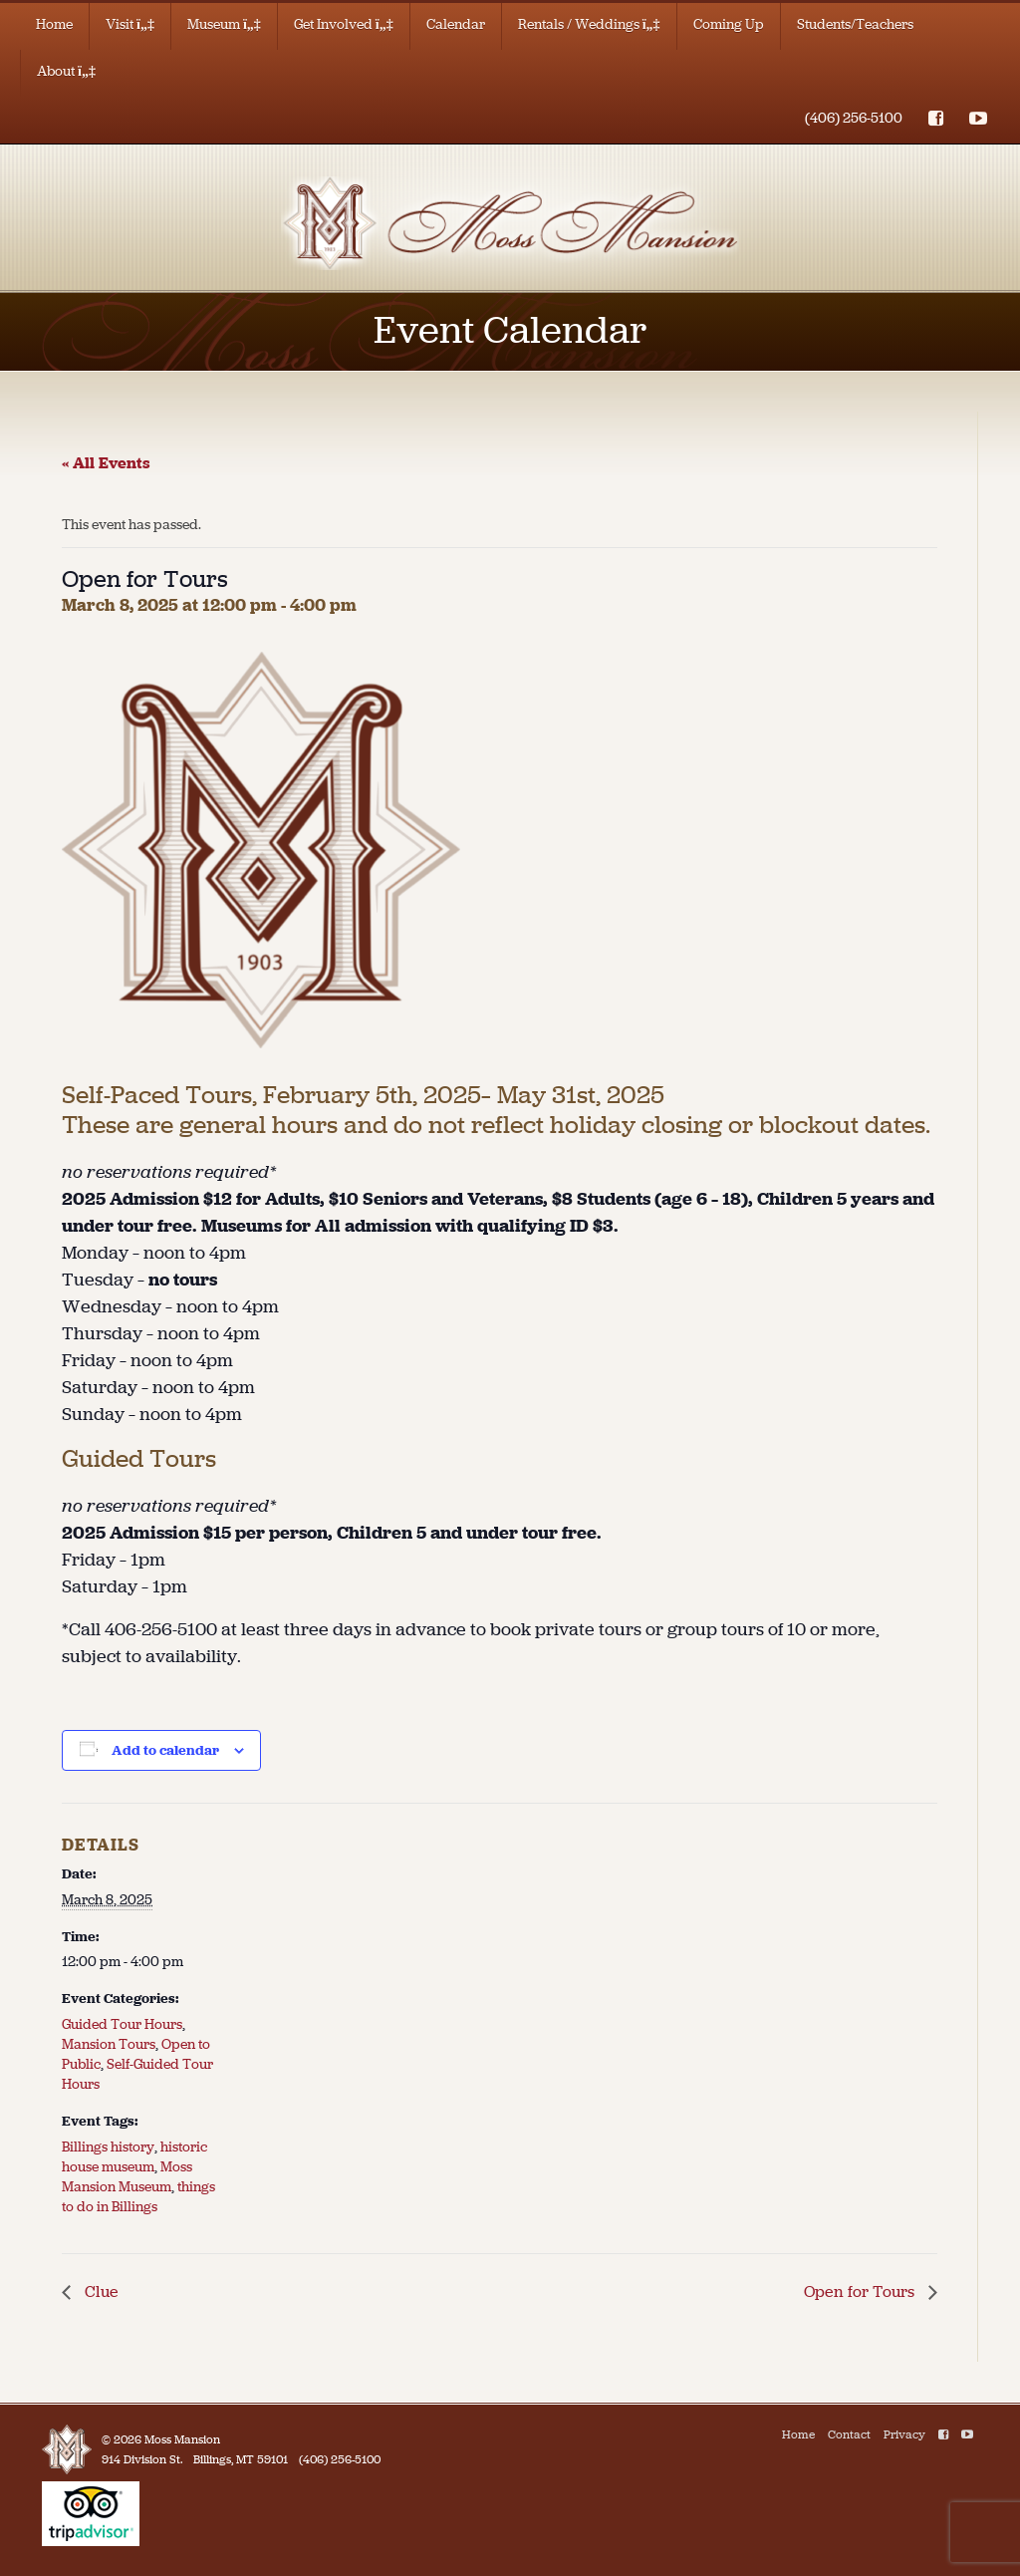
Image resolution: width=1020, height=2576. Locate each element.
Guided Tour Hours (122, 2024)
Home (54, 24)
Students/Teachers (855, 24)
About (66, 71)
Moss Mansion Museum (127, 2176)
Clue (100, 2291)
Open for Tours (861, 2291)
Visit (130, 24)
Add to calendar (165, 1750)
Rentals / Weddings (589, 24)
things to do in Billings (138, 2196)
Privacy (904, 2434)
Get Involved (343, 24)
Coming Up (728, 24)
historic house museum (134, 2157)
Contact (849, 2434)
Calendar (455, 24)
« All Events (106, 462)
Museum (224, 24)
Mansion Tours (108, 2044)
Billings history (108, 2147)
